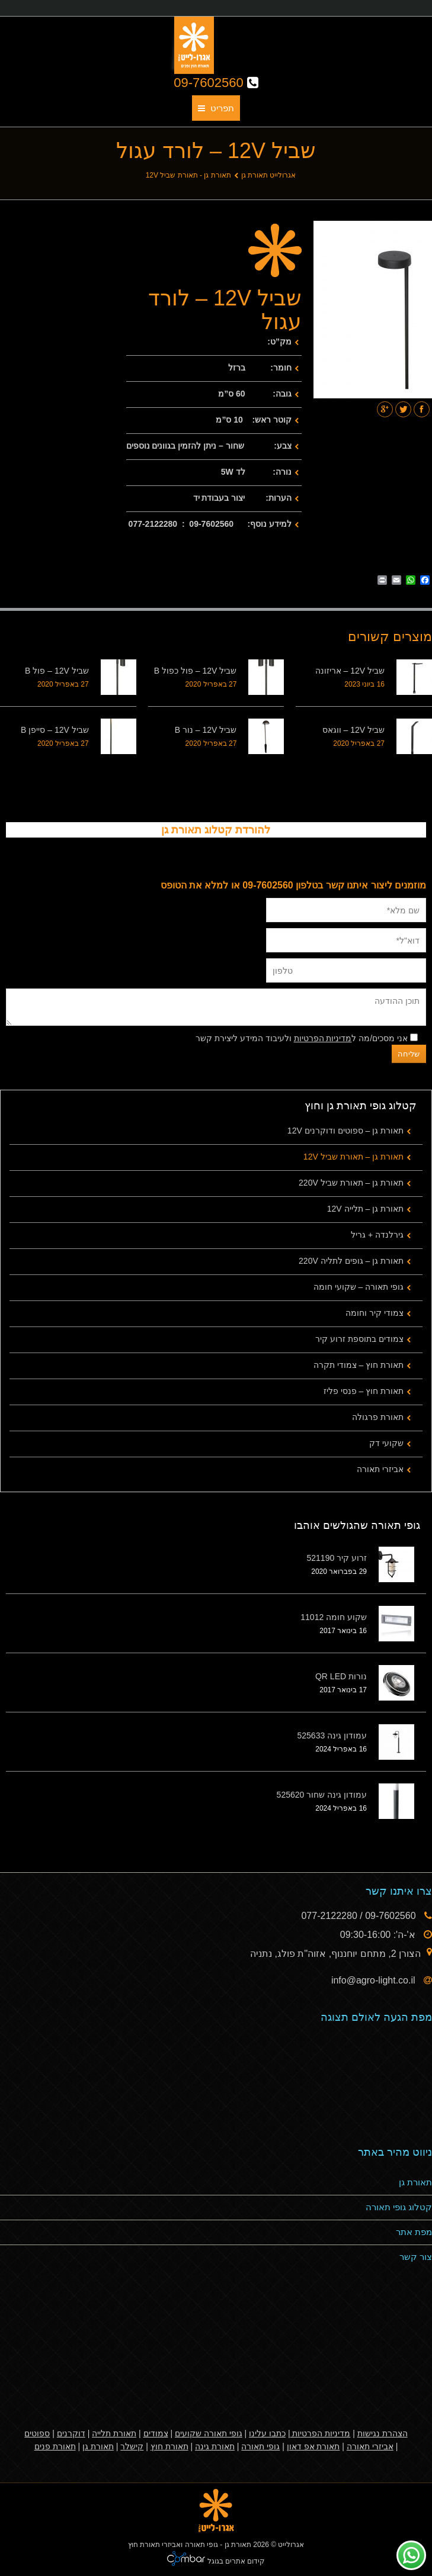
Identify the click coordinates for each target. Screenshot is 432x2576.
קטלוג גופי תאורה (399, 2207)
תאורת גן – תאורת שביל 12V (353, 1156)
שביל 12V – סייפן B (55, 730)
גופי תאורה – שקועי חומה (358, 1287)
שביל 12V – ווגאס (353, 730)
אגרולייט (291, 2544)
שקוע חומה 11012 (333, 1617)
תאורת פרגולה (378, 1417)
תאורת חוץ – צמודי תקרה (358, 1365)
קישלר (131, 2446)
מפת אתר (414, 2232)
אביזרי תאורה (380, 1469)
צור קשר (415, 2257)
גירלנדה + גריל (377, 1234)
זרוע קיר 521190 (337, 1558)
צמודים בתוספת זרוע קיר (359, 1339)
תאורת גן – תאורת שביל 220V (351, 1182)
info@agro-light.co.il (374, 1980)
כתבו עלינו (267, 2433)
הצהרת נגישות (382, 2433)
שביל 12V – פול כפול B (195, 670)
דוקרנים (71, 2433)
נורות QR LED (341, 1676)
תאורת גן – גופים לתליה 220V (351, 1261)
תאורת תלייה (114, 2433)
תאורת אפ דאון (313, 2446)
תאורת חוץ (169, 2446)
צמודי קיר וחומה (374, 1313)
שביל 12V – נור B (206, 730)
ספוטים (37, 2433)
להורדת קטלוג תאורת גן (215, 830)
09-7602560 (216, 82)
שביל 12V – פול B (57, 670)
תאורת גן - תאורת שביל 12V (188, 175)
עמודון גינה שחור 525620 (322, 1794)
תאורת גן (415, 2182)
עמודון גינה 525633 (332, 1735)
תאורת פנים (55, 2446)
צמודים (155, 2433)
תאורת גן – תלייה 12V (365, 1208)
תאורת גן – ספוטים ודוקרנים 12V (345, 1130)
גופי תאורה (260, 2446)
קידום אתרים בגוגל (235, 2561)
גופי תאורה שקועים (208, 2433)
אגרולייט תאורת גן (268, 175)
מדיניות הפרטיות (323, 1038)
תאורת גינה (215, 2446)
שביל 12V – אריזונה (350, 670)
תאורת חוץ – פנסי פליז (364, 1391)
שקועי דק (386, 1443)
